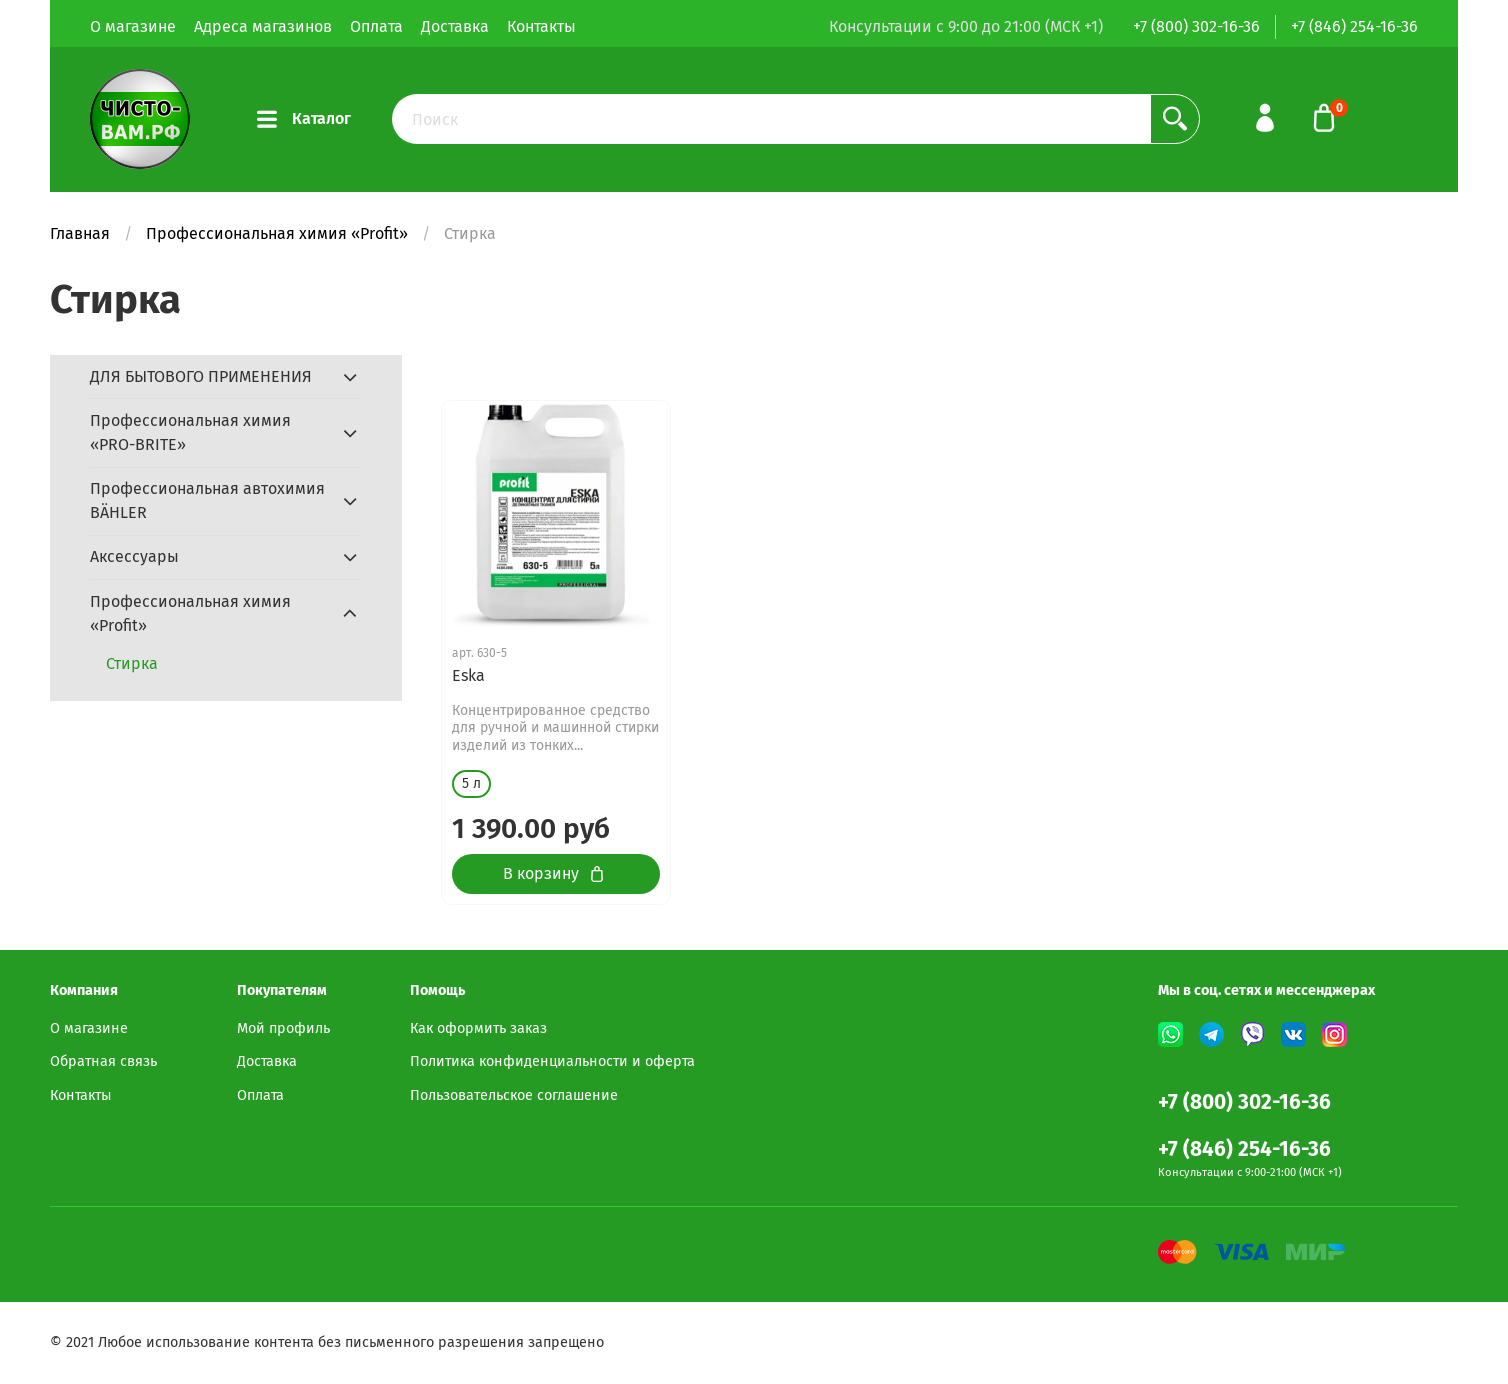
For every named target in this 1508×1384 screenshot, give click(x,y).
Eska (468, 675)
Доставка (455, 26)
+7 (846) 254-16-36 (1354, 26)
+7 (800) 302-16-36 (1196, 26)
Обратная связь (103, 1061)
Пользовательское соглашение (514, 1095)
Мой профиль (283, 1028)
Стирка (132, 663)
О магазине (133, 26)
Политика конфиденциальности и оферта (552, 1061)
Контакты (541, 26)
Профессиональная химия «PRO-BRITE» (190, 432)
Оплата (376, 26)
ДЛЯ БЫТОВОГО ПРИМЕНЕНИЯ (201, 376)
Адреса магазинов (263, 26)
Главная (80, 233)
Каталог (304, 119)
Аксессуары (134, 556)
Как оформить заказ (478, 1028)
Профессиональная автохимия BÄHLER (207, 500)
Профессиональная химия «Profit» (277, 233)
